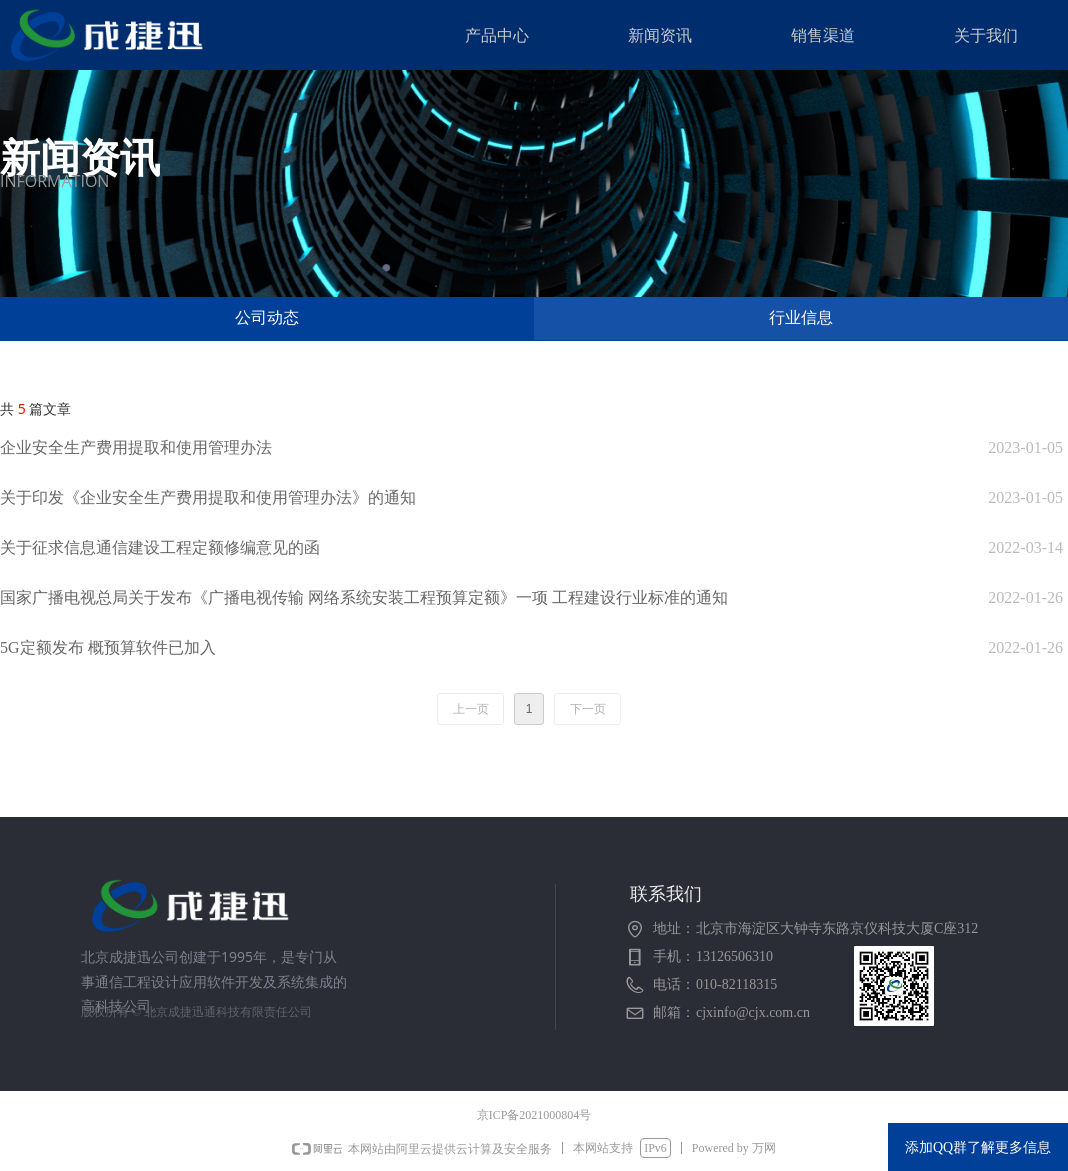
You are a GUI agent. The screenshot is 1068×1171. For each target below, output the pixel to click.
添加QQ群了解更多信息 (978, 1147)
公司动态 (267, 317)
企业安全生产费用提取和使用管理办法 (136, 447)
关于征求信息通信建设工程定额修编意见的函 (160, 547)
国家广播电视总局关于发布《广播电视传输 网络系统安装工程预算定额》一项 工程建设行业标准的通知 (364, 597)
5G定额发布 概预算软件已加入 (108, 647)
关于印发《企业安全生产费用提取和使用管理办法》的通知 (208, 497)
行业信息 (801, 317)
